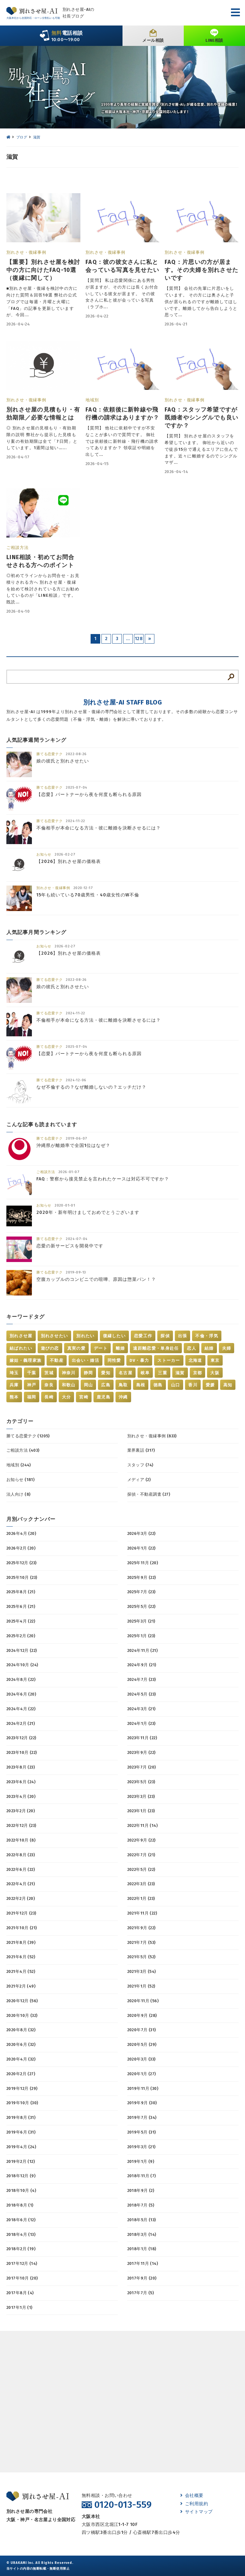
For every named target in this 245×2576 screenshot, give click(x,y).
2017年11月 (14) (142, 2263)
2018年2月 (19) (20, 2248)
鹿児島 (103, 1397)
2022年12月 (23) (21, 1825)
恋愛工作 (143, 1335)
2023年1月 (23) (141, 1810)
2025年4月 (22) (20, 1621)
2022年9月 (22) (141, 1840)
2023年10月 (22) (21, 1752)
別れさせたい (54, 1335)
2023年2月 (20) (20, 1810)
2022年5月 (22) (141, 1869)
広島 (105, 1385)
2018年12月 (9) (20, 2175)
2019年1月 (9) (140, 2161)
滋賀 (180, 1372)
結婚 (209, 1348)
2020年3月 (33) (141, 2059)
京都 (197, 1372)
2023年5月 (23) (141, 1781)
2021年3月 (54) (141, 1971)
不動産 (56, 1360)
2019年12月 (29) (21, 2088)
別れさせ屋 (21, 1335)
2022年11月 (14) (142, 1825)
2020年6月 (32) (20, 2044)
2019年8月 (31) (20, 2117)
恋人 (191, 1348)
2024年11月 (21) (142, 1650)
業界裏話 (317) (141, 1450)
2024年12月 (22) (21, 1650)
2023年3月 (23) (141, 1796)
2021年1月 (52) (141, 1986)
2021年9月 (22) (141, 1927)
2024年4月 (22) (20, 1708)
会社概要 (192, 2495)
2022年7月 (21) (141, 1854)
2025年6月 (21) (20, 1606)
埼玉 (14, 1372)
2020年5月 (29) (142, 2044)
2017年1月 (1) (19, 2307)
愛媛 (210, 1385)
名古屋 (125, 1372)
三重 (162, 1372)
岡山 (88, 1385)
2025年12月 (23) (21, 1562)
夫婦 (226, 1348)
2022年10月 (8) (20, 1840)
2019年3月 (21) (141, 2146)
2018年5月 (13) (141, 2219)
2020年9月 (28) (142, 2015)
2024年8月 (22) (20, 1679)
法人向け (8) (18, 1494)
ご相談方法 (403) (23, 1450)
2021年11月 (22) (142, 1913)
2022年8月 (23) (20, 1854)
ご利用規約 (194, 2504)
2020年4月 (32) (20, 2059)
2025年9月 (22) (141, 1577)
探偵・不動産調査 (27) (148, 1494)
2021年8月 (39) (20, 1942)
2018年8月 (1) (19, 2205)
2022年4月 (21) (20, 1883)
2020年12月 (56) (22, 2000)
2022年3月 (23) (141, 1883)
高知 (228, 1385)
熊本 (14, 1397)
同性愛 (114, 1360)
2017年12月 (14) (21, 2263)
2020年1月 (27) (141, 2073)
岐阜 (145, 1372)
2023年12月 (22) (21, 1737)
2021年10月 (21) (21, 1927)
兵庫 (14, 1385)
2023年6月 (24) (20, 1781)
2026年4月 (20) (21, 1533)
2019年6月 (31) (20, 2132)
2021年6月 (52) (20, 1956)
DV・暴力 (139, 1360)
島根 (140, 1385)
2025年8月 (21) (20, 1591)
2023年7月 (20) (141, 1767)
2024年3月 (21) (141, 1708)
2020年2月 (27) (20, 2073)
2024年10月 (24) (22, 1664)
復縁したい (114, 1335)
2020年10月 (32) (21, 2015)
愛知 (105, 1372)
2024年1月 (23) (141, 1723)
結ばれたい (21, 1348)
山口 (175, 1385)
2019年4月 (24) (21, 2146)
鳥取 (123, 1385)
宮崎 (83, 1397)
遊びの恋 (50, 1348)
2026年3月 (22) (141, 1533)
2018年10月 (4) (21, 2190)
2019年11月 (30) (142, 2088)
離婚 (120, 1348)
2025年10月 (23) (21, 1577)
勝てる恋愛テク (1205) (28, 1436)
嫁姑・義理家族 (25, 1360)
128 (139, 638)
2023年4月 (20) (20, 1796)
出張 (182, 1335)
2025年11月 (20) (142, 1562)
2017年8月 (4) (20, 2292)
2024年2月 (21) (20, 1723)
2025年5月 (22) (141, 1606)
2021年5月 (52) (141, 1956)
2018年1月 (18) (141, 2248)
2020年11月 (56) (143, 2000)
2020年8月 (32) (20, 2029)
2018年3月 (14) (141, 2234)
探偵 (165, 1335)
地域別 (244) (18, 1465)
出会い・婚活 (85, 1360)
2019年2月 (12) (20, 2161)
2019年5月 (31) (141, 2132)
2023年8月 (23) (20, 1767)
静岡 (88, 1372)
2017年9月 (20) (142, 2278)
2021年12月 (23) (21, 1913)
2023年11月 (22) (142, 1737)
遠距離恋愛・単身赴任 (156, 1348)
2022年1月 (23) (141, 1898)
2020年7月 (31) (141, 2029)
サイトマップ (196, 2511)
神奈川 (69, 1372)
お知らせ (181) (20, 1479)
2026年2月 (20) (20, 1548)
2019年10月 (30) (22, 2102)
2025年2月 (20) (20, 1635)
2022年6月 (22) (20, 1869)
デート (101, 1348)
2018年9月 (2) (140, 2190)
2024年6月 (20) (21, 1694)
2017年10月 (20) (22, 2278)
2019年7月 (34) (142, 2117)
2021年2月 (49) (20, 1986)
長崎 (49, 1397)
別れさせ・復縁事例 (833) (152, 1436)
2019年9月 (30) (142, 2102)
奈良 (49, 1385)
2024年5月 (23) (141, 1694)
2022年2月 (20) (20, 1898)
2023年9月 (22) (141, 1752)
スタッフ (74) (140, 1465)
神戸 (31, 1385)
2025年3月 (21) (141, 1621)
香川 (192, 1385)
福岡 (31, 1397)
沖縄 (123, 1397)
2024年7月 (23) (141, 1679)
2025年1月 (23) (141, 1635)
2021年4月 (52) (20, 1971)
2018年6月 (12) (20, 2219)
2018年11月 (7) (141, 2175)
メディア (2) (139, 1479)
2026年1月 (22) (141, 1548)
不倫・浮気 (206, 1335)
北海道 (195, 1360)
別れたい (85, 1335)
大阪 (214, 1372)
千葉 (31, 1372)
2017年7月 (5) (140, 2292)
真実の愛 (76, 1348)
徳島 (158, 1385)
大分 (66, 1397)
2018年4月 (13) (20, 2234)
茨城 (49, 1372)
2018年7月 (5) (140, 2205)
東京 (215, 1360)
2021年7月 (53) (141, 1942)
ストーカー (168, 1360)
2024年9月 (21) (141, 1664)
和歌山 (69, 1385)
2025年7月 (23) (141, 1591)
